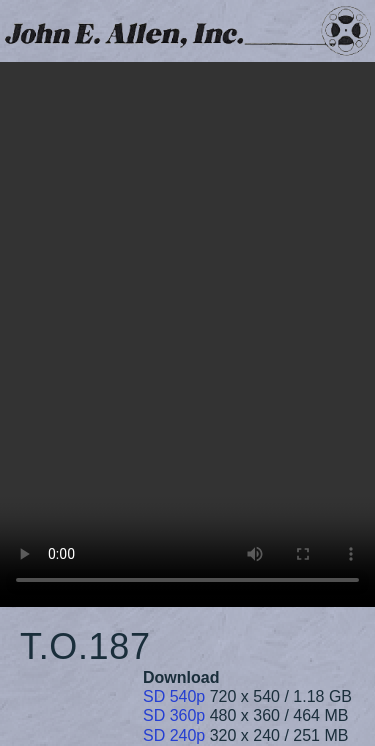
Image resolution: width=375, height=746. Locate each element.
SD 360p (174, 715)
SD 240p (174, 735)
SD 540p (174, 696)
